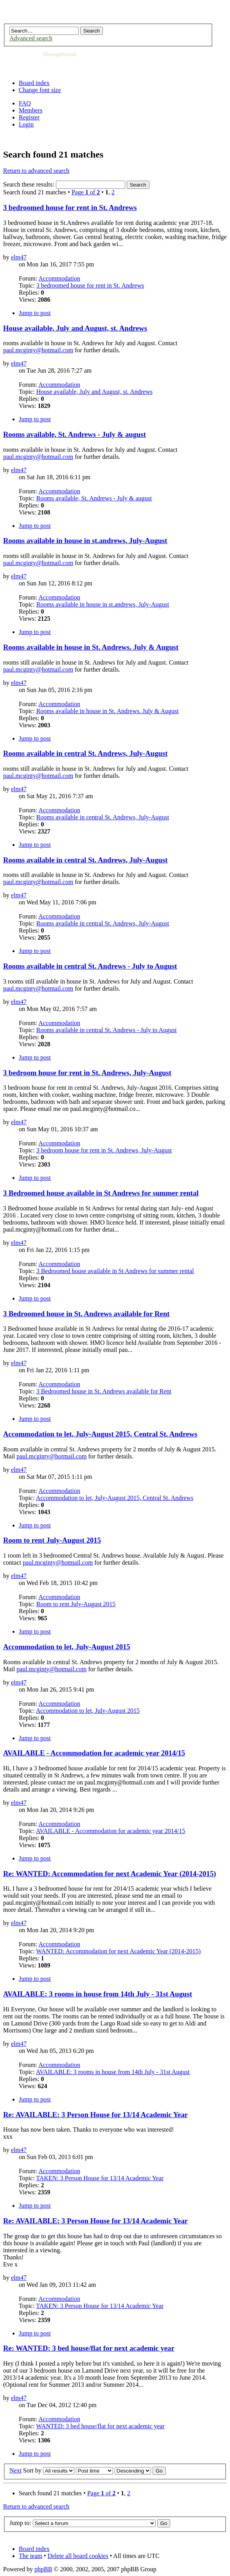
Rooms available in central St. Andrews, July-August (85, 753)
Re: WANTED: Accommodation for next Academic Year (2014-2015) (109, 1874)
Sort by (32, 2470)
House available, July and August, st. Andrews (75, 328)
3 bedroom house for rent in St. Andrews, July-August (87, 1073)
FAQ (25, 103)
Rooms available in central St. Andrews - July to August (90, 966)
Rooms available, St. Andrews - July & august (74, 434)
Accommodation (59, 278)
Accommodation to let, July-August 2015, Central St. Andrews (100, 1434)
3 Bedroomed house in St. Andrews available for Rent (86, 1314)
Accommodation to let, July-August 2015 (66, 1647)
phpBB (43, 2569)
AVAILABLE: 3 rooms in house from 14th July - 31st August (97, 1994)
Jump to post (35, 313)
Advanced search (30, 38)
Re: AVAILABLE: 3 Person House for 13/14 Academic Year (95, 2114)
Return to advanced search (36, 170)
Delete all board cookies (78, 2555)
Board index (34, 83)
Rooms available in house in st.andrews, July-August (85, 540)
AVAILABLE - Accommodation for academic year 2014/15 (94, 1753)
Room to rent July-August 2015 (52, 1540)
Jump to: (20, 2523)
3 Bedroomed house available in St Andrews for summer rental (101, 1193)
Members (30, 110)
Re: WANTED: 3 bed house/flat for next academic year (88, 2348)
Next (15, 2470)
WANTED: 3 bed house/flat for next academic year (100, 2426)
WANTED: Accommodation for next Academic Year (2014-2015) (118, 1951)
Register (29, 117)
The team (30, 2555)
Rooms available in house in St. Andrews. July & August (90, 647)
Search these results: (64, 184)
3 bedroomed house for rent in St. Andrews (70, 207)
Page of (86, 192)
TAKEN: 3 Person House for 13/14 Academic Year (100, 2178)
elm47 (19, 257)
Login (26, 124)
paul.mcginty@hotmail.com (38, 350)
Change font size (40, 90)
